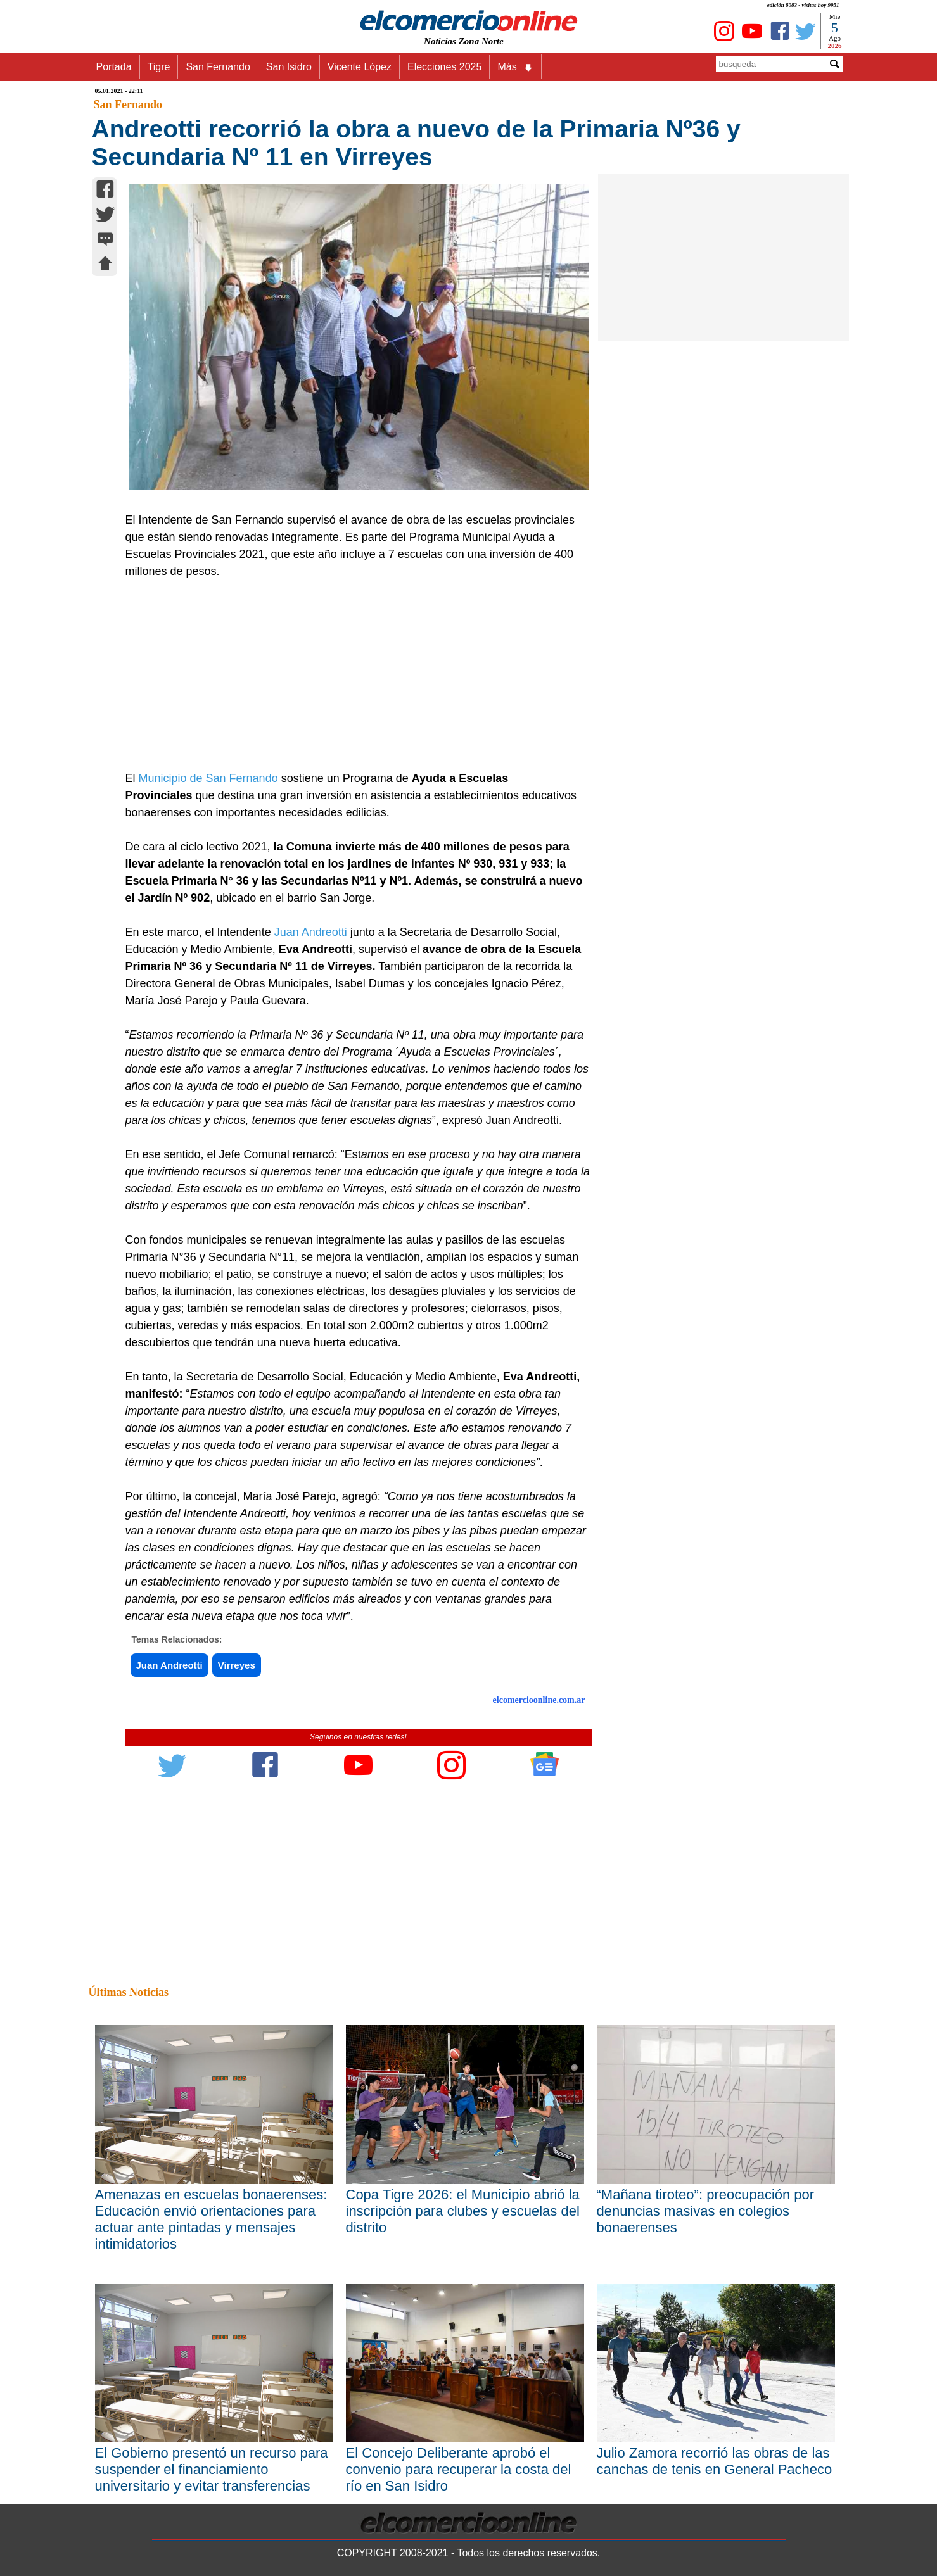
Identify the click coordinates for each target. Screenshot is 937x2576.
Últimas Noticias (129, 1992)
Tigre (159, 66)
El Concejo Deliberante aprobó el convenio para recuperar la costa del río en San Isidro (458, 2469)
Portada (114, 66)
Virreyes (236, 1665)
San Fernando (218, 66)
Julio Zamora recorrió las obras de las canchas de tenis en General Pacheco (714, 2461)
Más (515, 67)
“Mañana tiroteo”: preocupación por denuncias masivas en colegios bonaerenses (706, 2211)
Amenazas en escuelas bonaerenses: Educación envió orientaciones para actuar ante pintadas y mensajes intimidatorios (211, 2219)
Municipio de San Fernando (210, 778)
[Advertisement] (351, 675)
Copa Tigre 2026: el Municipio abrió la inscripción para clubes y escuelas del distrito (463, 2211)
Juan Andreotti (312, 932)
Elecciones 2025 (444, 66)
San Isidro (289, 66)
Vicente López (360, 66)
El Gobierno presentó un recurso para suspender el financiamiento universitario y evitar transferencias (211, 2469)
